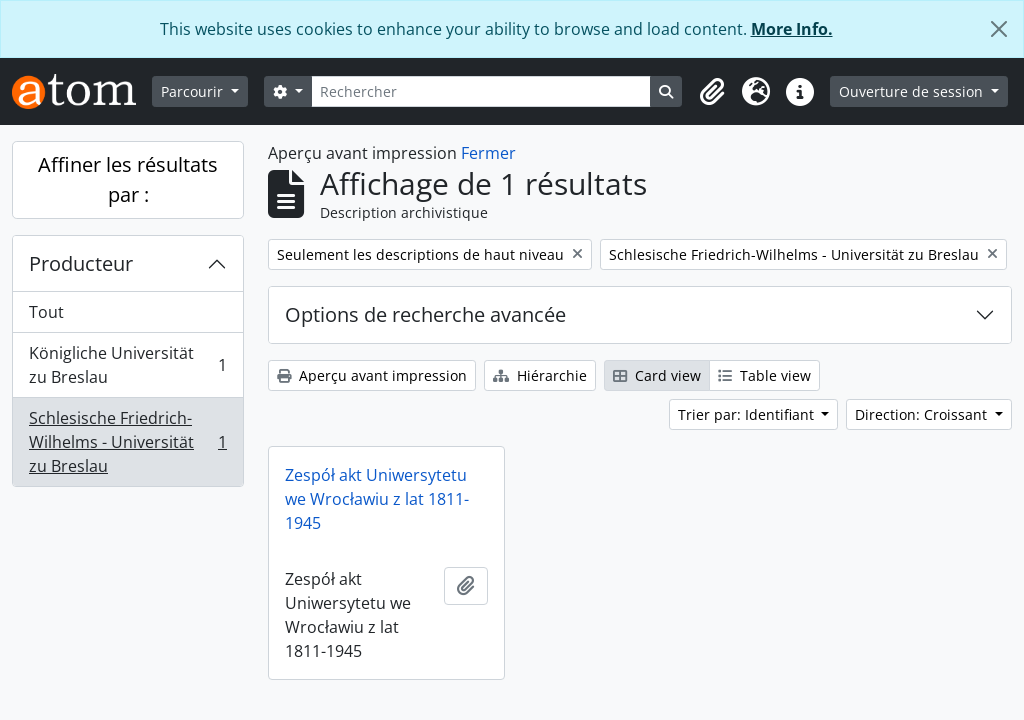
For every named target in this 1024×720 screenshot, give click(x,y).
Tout (46, 312)
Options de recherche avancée (425, 314)
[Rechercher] (481, 91)
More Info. (792, 29)
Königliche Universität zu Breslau (127, 365)
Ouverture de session (913, 91)
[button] (712, 92)
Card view (657, 375)
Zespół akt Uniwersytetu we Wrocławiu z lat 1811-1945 (377, 499)
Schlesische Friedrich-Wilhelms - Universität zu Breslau (127, 442)
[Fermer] (999, 29)
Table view (764, 375)
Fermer (488, 153)
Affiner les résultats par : (128, 179)
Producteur (81, 263)
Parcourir (194, 91)
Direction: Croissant (923, 414)
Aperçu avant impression (372, 375)
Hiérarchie (540, 375)
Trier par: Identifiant (748, 414)
